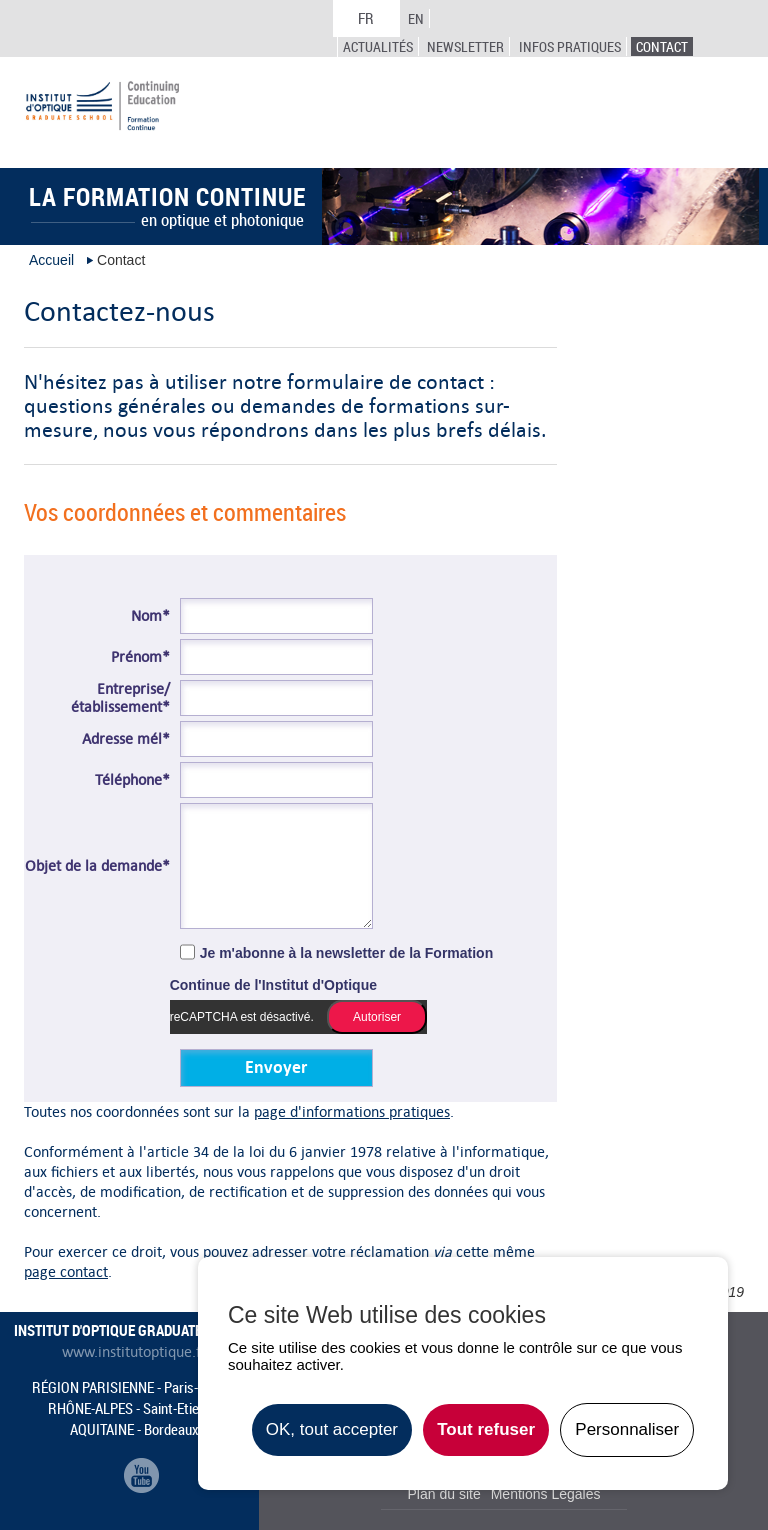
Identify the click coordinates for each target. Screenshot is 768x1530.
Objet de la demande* (97, 866)
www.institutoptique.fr (134, 1352)
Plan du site (444, 1494)
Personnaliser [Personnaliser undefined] (627, 1429)
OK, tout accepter (332, 1429)
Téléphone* (132, 780)
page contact (66, 1271)
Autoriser (377, 1017)
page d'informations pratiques (352, 1111)
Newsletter (465, 46)
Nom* (150, 616)
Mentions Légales (546, 1494)
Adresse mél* (126, 739)
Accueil (51, 260)
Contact (662, 46)
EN (416, 18)
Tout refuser (486, 1429)
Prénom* (140, 657)
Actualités (378, 46)
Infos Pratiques (570, 46)
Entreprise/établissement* (120, 698)
